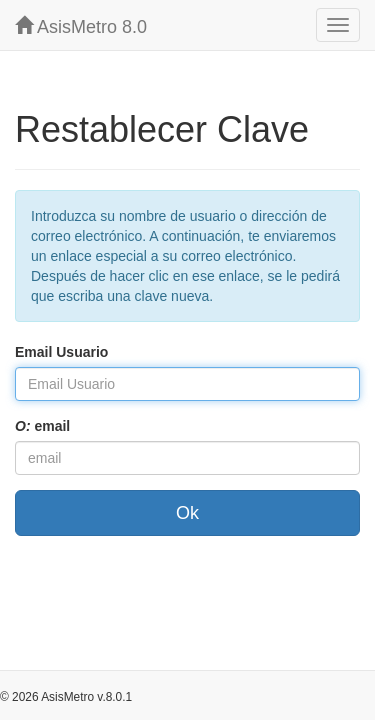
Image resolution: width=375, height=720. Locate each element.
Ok (187, 513)
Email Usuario (61, 352)
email (42, 426)
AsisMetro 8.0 (81, 26)
